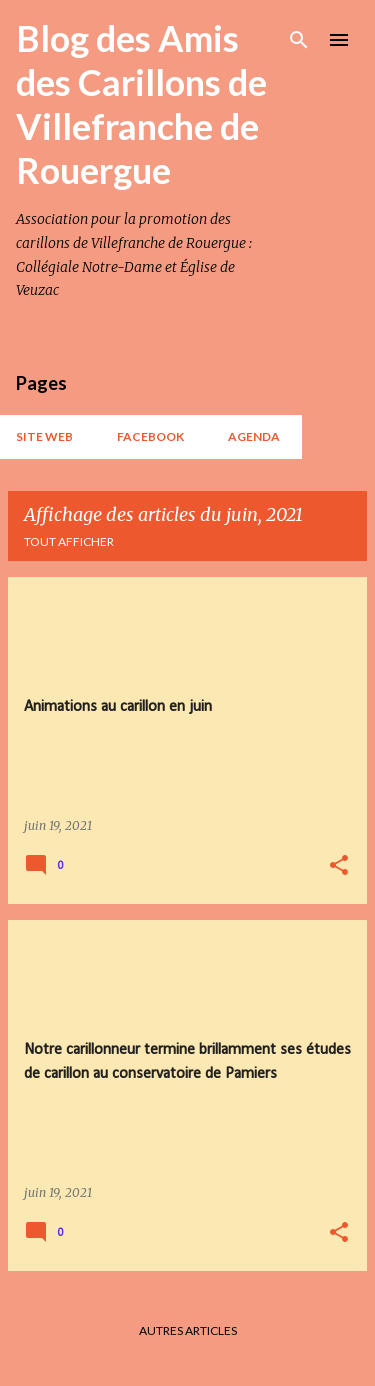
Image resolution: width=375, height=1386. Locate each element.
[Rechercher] (299, 40)
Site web (44, 436)
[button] (339, 866)
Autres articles (188, 1330)
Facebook (150, 436)
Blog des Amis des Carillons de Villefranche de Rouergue (141, 104)
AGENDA (254, 436)
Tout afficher (69, 541)
